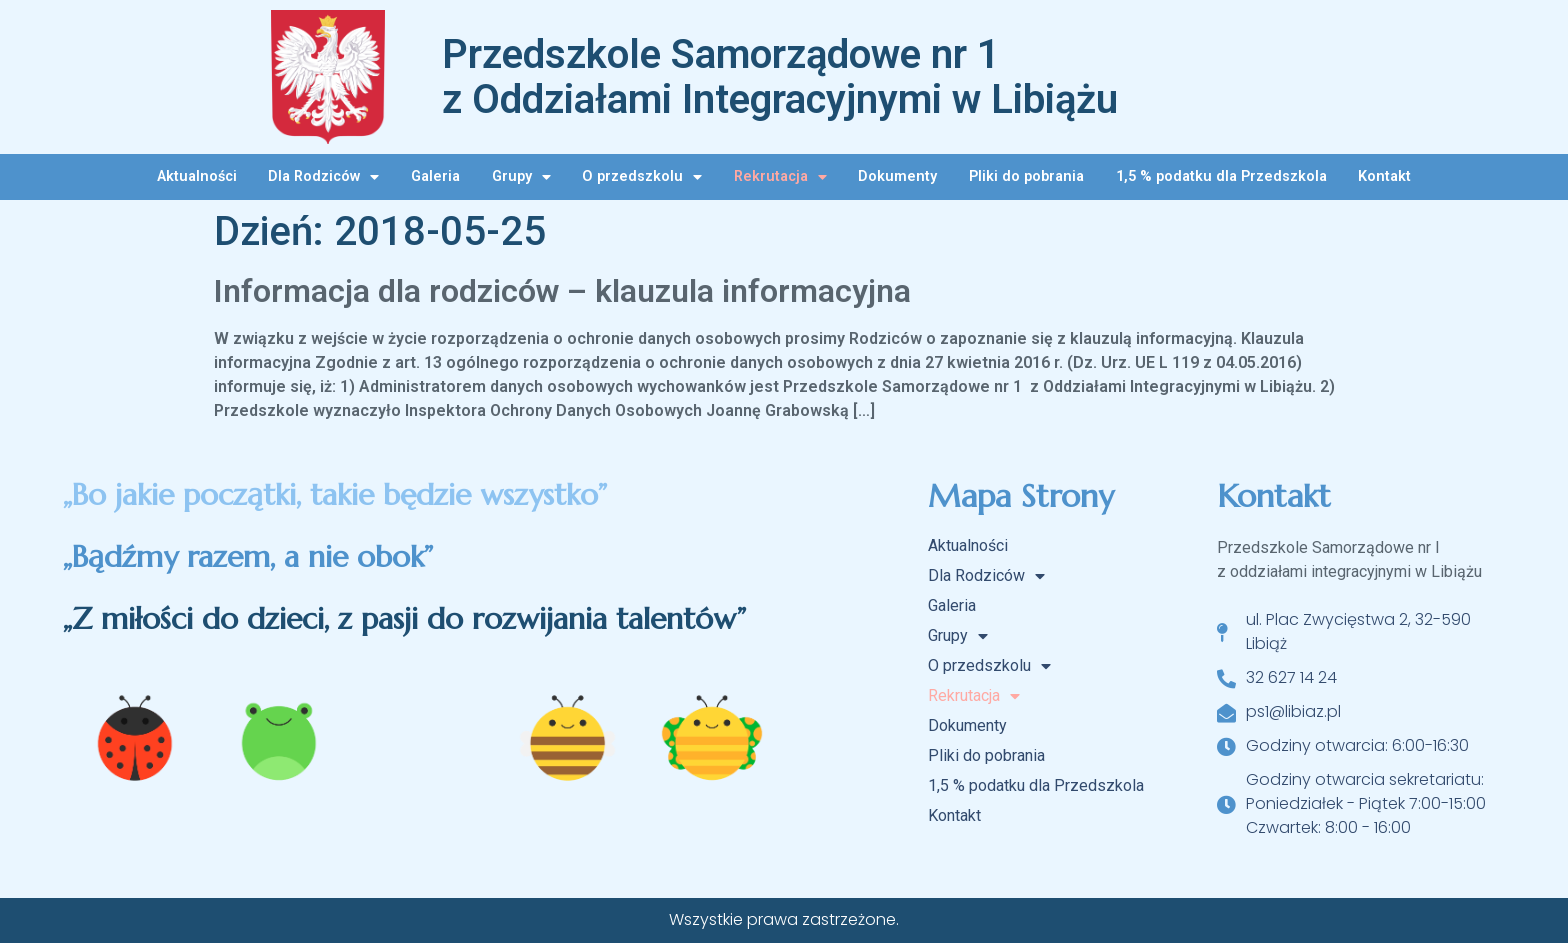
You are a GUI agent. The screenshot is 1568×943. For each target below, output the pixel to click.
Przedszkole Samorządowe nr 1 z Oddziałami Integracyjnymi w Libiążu (780, 77)
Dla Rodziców (323, 177)
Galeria (435, 176)
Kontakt (1384, 176)
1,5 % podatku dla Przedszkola (1221, 176)
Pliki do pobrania (1026, 176)
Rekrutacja (780, 177)
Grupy (521, 177)
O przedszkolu (642, 177)
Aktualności (197, 176)
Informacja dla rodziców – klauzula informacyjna (562, 291)
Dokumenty (897, 176)
